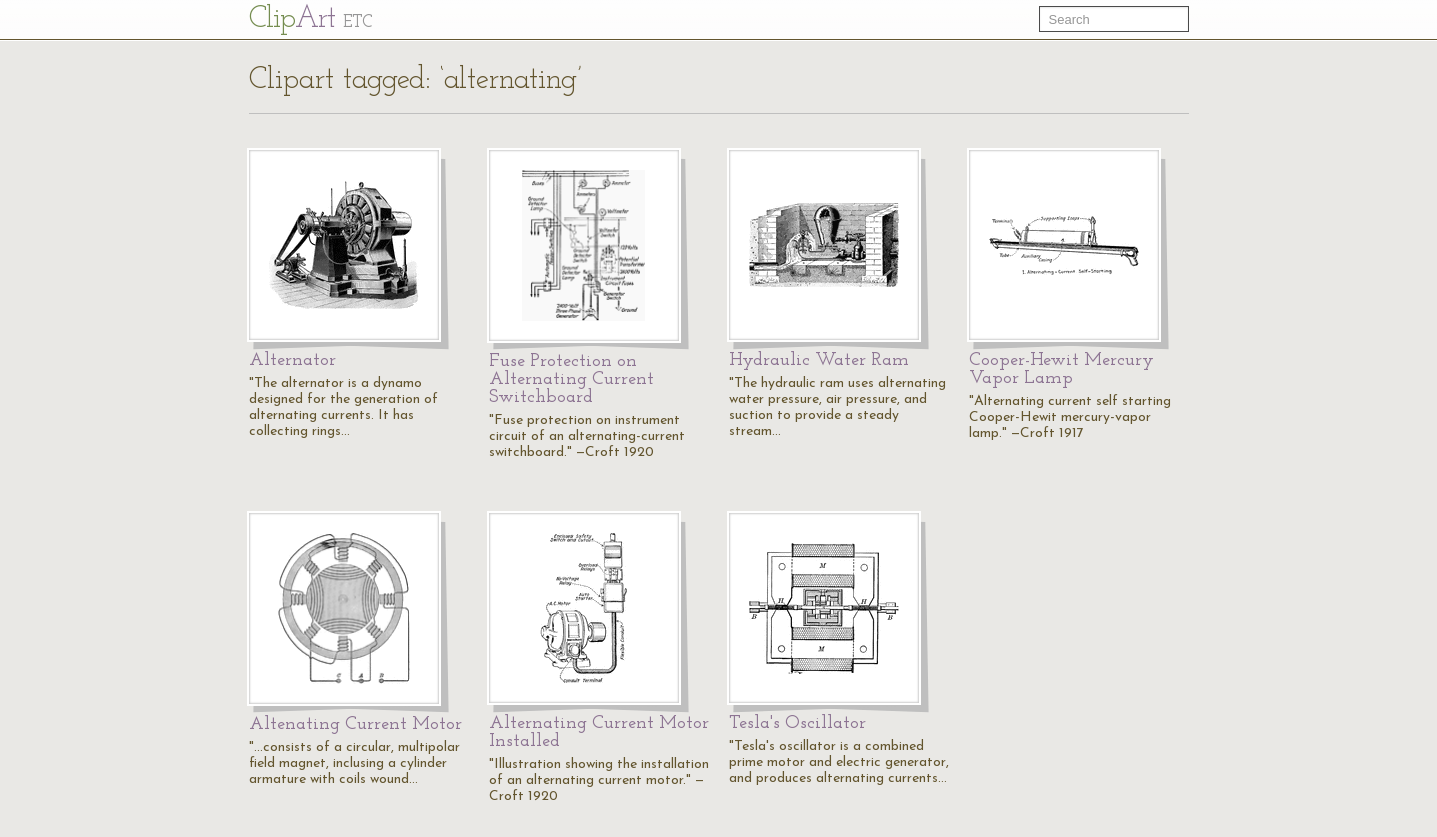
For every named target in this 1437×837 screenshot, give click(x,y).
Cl (310, 19)
